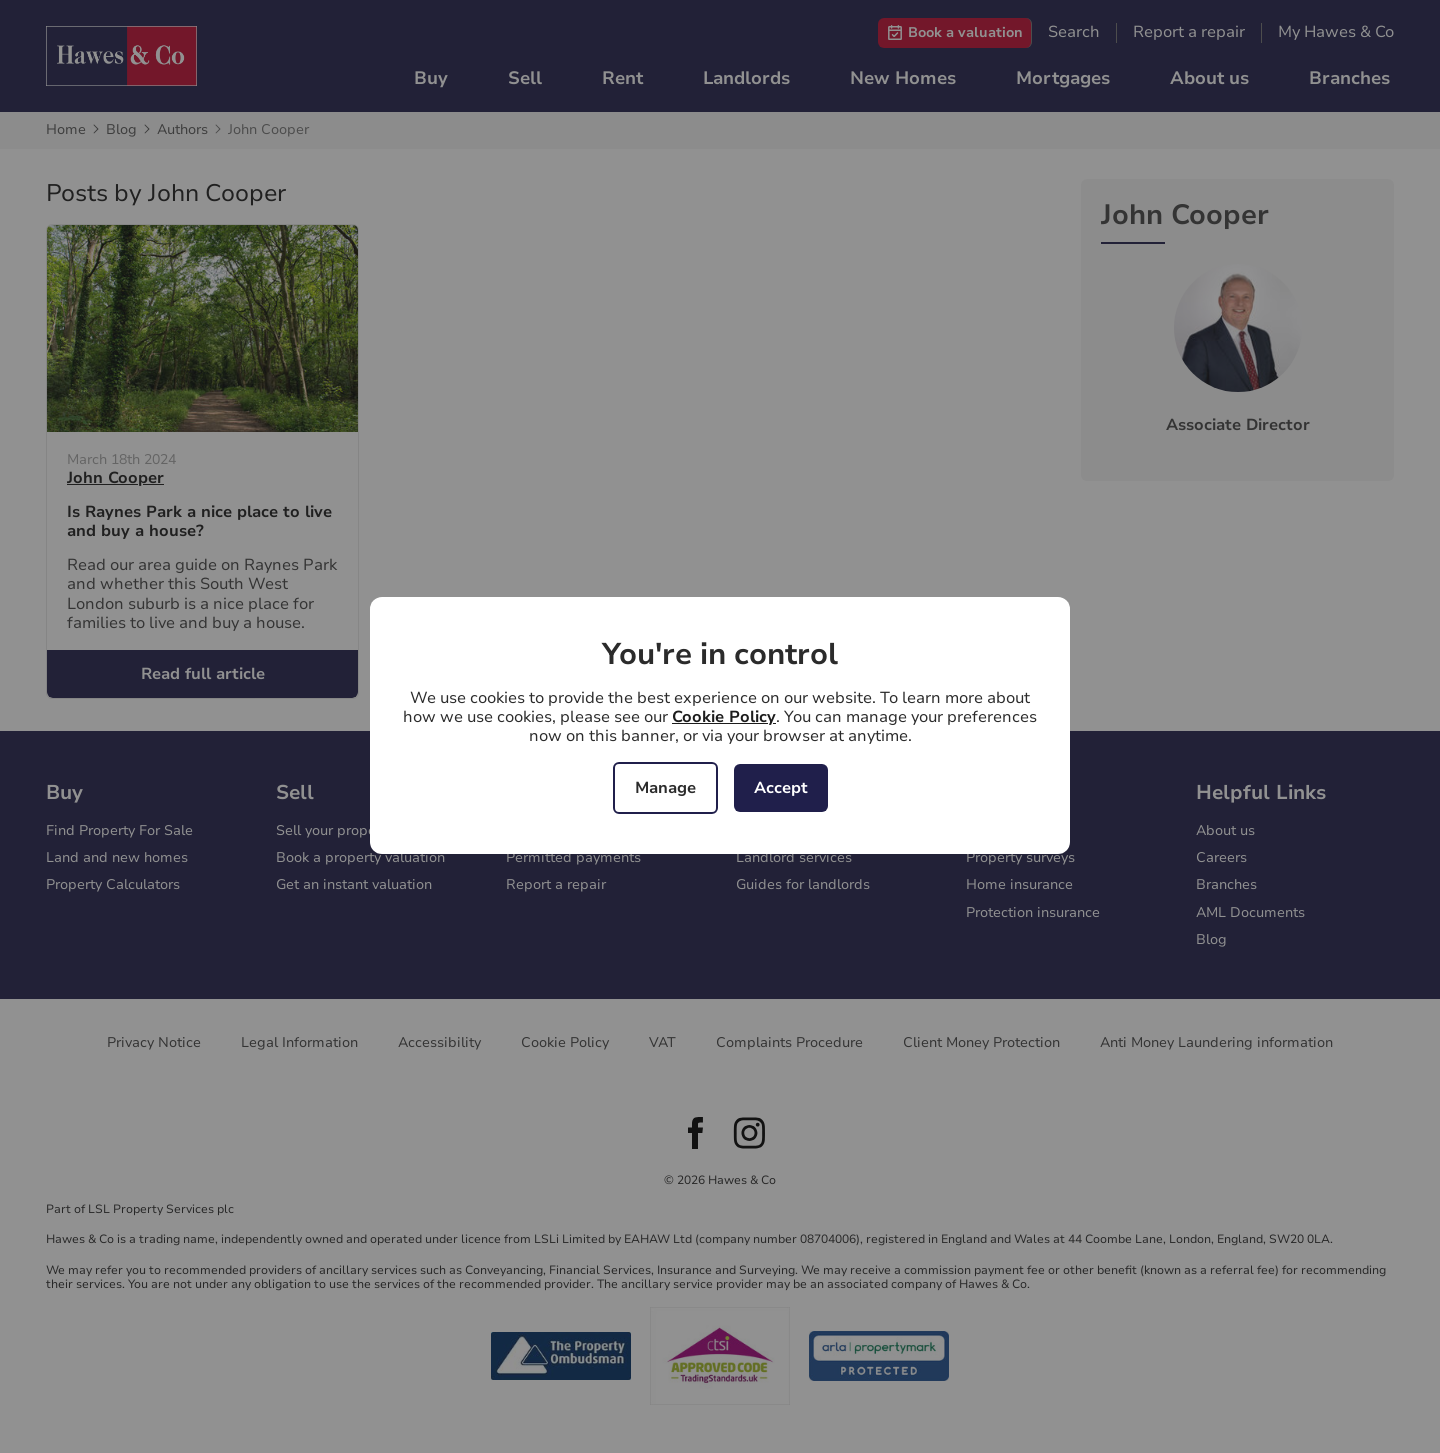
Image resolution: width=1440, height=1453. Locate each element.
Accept (781, 788)
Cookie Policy (724, 717)
